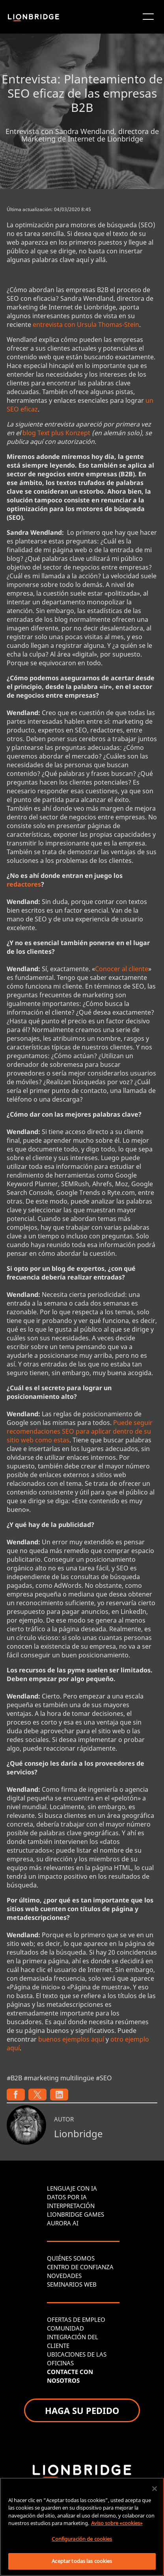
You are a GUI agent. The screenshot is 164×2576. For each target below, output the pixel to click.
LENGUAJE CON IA (72, 2188)
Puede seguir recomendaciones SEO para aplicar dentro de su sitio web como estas (80, 1431)
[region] (82, 2527)
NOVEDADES (64, 2276)
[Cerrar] (154, 2488)
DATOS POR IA (67, 2197)
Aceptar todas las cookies (82, 2561)
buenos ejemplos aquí (71, 2039)
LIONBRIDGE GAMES (75, 2214)
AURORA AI (62, 2223)
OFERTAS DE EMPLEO (76, 2319)
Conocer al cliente (121, 968)
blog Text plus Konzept (56, 432)
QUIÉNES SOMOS (71, 2258)
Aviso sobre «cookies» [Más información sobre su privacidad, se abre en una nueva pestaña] (117, 2523)
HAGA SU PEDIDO (82, 2410)
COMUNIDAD (65, 2328)
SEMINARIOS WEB (72, 2284)
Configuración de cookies (82, 2538)
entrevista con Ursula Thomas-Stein (86, 324)
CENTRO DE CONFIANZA (80, 2267)
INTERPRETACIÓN (71, 2206)
